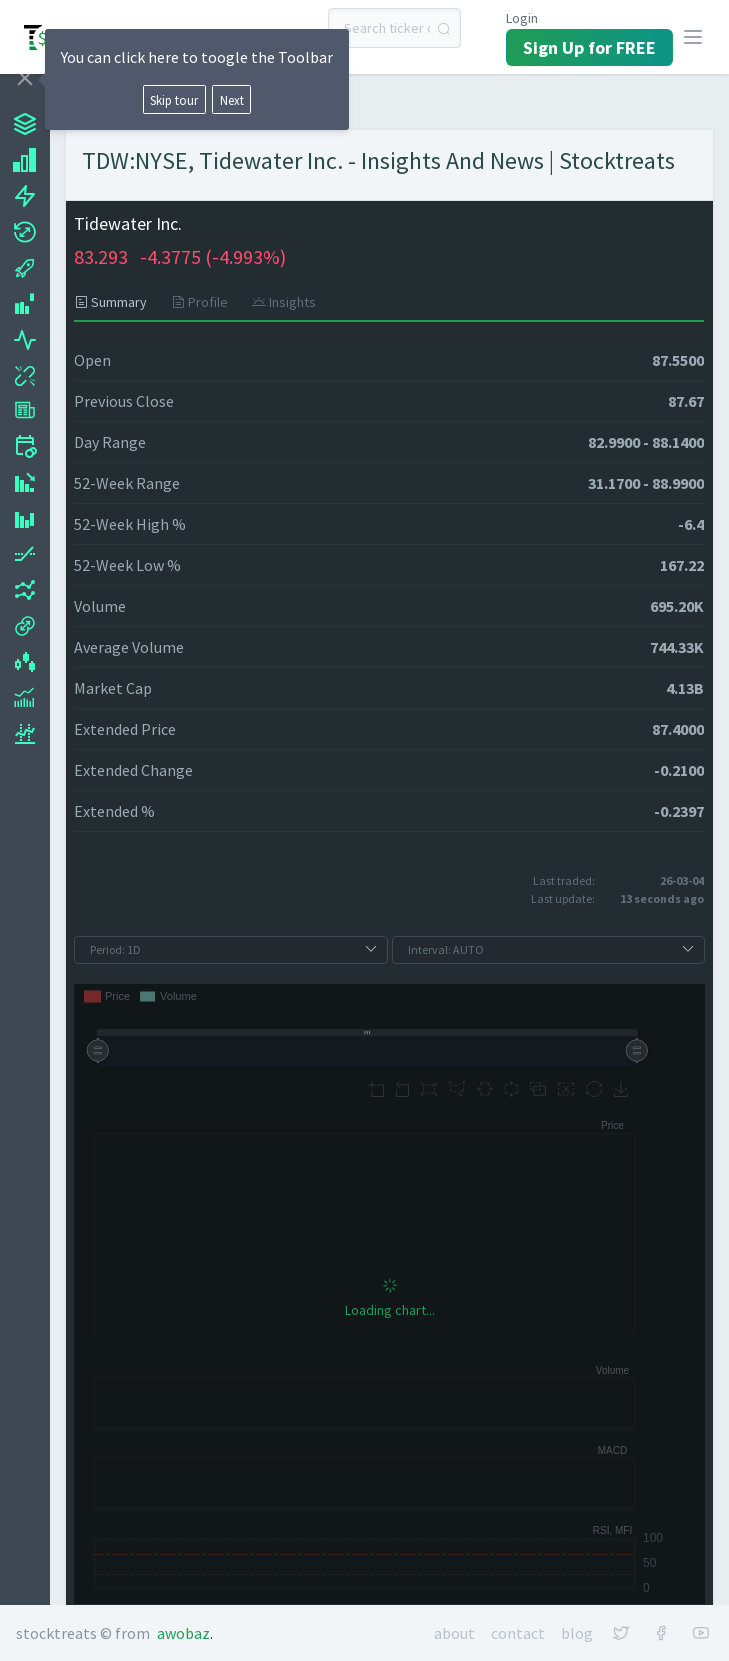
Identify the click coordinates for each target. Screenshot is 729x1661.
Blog (577, 1633)
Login (522, 18)
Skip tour (174, 100)
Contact (518, 1633)
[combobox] (395, 28)
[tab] (116, 302)
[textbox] (395, 28)
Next (232, 100)
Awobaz (183, 1633)
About (454, 1633)
